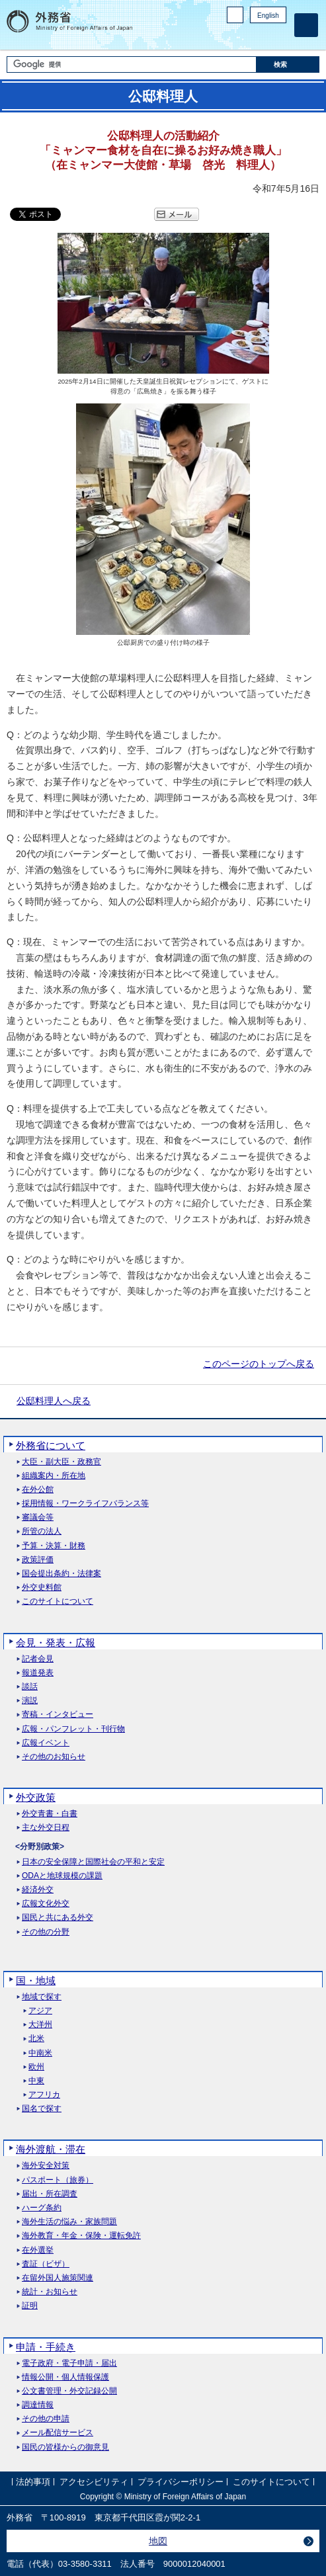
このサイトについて (57, 1601)
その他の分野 (45, 1932)
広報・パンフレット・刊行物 (73, 1729)
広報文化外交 (45, 1903)
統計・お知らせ (49, 2292)
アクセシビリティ (94, 2482)
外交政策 (36, 1797)
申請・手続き (45, 2346)
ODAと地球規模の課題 (62, 1876)
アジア (40, 2011)
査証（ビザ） (45, 2264)
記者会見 (38, 1659)
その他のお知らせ (53, 1757)
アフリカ (44, 2095)
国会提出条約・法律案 (61, 1573)
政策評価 (38, 1560)
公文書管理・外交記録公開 (69, 2391)
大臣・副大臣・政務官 (61, 1462)
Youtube (279, 37)
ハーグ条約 (41, 2208)
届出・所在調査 (49, 2194)
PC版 (235, 15)
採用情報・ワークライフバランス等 (85, 1503)
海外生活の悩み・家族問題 (69, 2222)
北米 (36, 2038)
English (268, 15)
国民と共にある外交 (57, 1917)
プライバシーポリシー (181, 2482)
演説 (30, 1700)
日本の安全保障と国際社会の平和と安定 (93, 1862)
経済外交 (38, 1890)
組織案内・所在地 (53, 1476)
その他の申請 (45, 2419)
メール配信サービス (57, 2433)
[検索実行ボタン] (288, 64)
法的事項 (33, 2482)
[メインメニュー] (306, 25)
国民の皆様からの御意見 (65, 2447)
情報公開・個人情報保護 (65, 2377)
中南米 (40, 2053)
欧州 (36, 2067)
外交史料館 (41, 1587)
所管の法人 (41, 1531)
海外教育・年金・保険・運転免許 (81, 2235)
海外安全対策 (45, 2165)
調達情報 (38, 2405)
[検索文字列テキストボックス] (132, 64)
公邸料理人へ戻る (54, 1400)
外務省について (50, 1445)
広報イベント (45, 1743)
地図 (158, 2541)
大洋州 (40, 2024)
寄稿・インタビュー (57, 1714)
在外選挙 (38, 2250)
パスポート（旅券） (57, 2180)
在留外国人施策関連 (57, 2278)
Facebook (245, 37)
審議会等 (38, 1517)
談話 (30, 1687)
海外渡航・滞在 (50, 2149)
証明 (30, 2306)
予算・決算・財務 (53, 1546)
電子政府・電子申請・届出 (69, 2363)
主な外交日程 (45, 1827)
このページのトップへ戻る (258, 1363)
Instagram (261, 37)
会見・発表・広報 (55, 1642)
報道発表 (38, 1673)
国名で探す (41, 2108)
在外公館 (38, 1489)
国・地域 (36, 1980)
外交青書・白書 (49, 1813)
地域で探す (41, 1997)
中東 (36, 2081)
